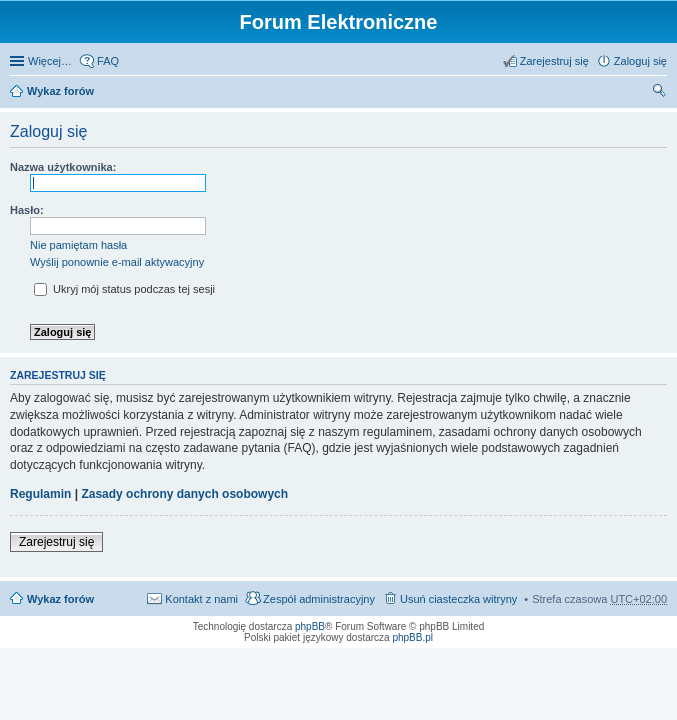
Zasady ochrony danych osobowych (184, 494)
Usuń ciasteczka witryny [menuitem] (458, 599)
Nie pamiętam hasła (78, 245)
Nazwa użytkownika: (63, 167)
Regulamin (40, 494)
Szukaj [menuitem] (660, 93)
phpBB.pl (412, 637)
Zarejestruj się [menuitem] (554, 61)
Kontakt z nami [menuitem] (201, 599)
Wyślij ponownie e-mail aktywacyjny (117, 262)
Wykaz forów (60, 91)
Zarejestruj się (56, 542)
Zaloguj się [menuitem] (640, 61)
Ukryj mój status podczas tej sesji (124, 289)
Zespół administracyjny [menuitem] (319, 599)
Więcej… (50, 61)
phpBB (310, 626)
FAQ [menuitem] (108, 61)
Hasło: (27, 210)
